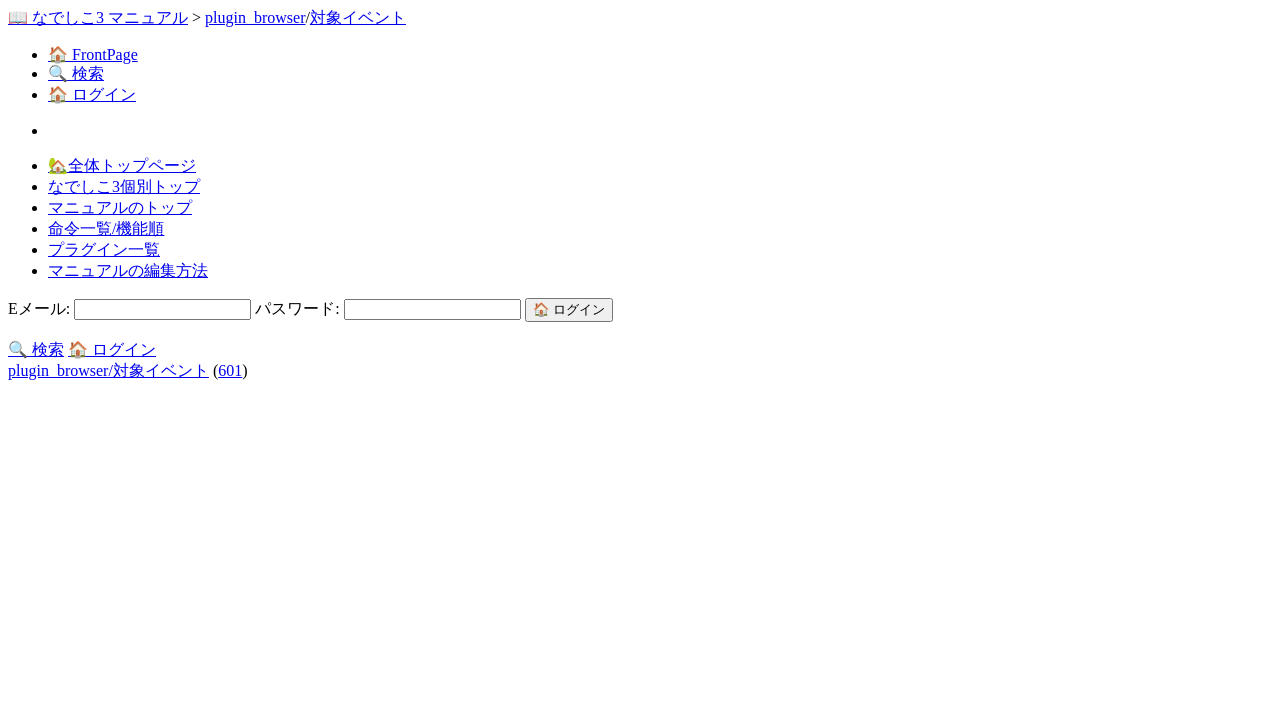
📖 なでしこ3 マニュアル (98, 17)
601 (230, 370)
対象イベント (358, 17)
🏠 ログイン (92, 94)
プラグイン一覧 (104, 249)
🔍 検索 (76, 73)
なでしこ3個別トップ (124, 186)
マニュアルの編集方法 (128, 270)
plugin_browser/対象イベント (108, 370)
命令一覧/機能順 (106, 228)
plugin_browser (255, 17)
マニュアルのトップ (120, 207)
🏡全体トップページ (122, 165)
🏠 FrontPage (93, 54)
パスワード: (389, 308)
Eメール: (131, 308)
